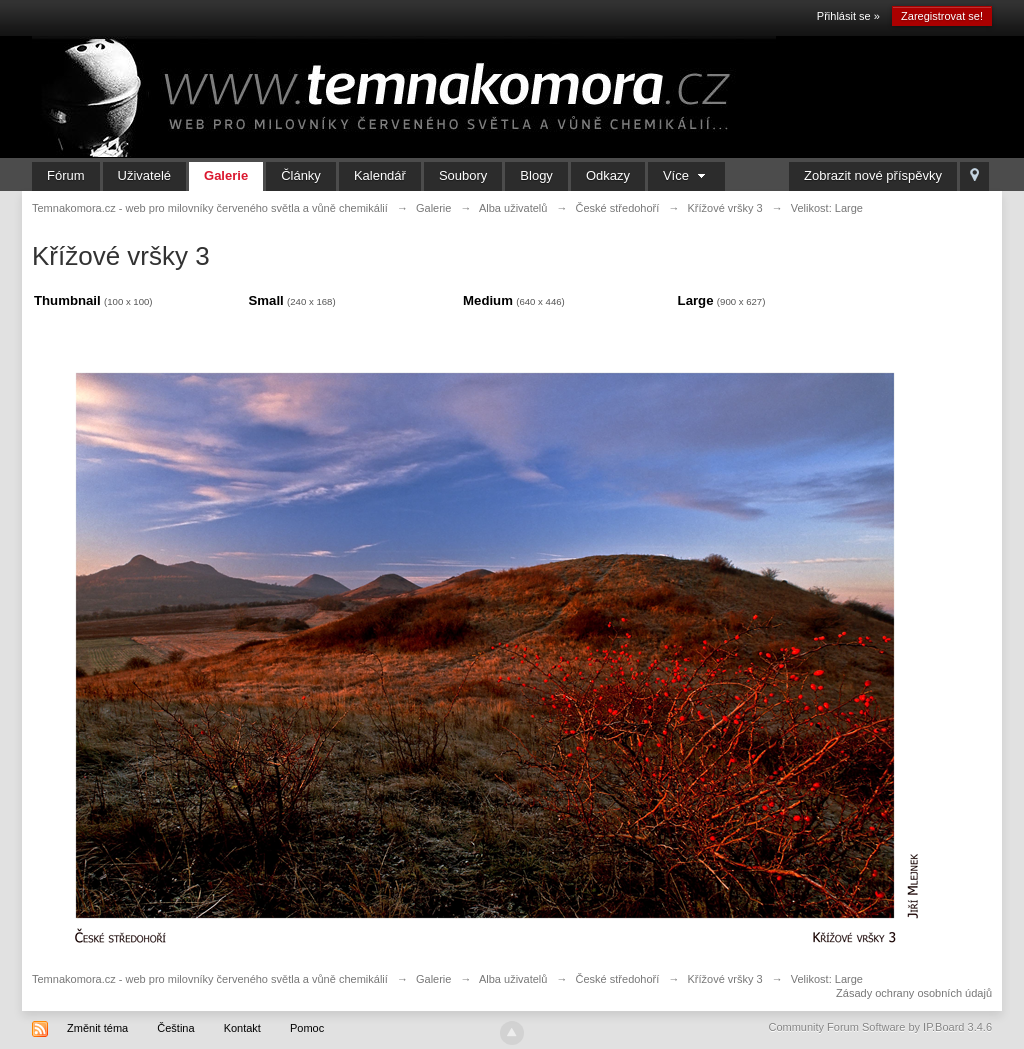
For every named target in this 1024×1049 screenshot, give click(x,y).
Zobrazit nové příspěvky (873, 175)
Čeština (175, 1028)
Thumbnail (67, 300)
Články (301, 175)
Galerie (226, 175)
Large (696, 300)
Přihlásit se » (848, 16)
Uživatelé (144, 175)
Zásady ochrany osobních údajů (914, 993)
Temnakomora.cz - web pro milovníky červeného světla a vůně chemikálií (210, 979)
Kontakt (242, 1028)
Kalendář (380, 175)
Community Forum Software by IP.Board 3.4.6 (880, 1027)
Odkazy (608, 175)
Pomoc (307, 1028)
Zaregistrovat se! (942, 16)
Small (266, 300)
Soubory (463, 175)
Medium (488, 300)
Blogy (536, 175)
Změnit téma (97, 1028)
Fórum (66, 175)
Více (686, 175)
